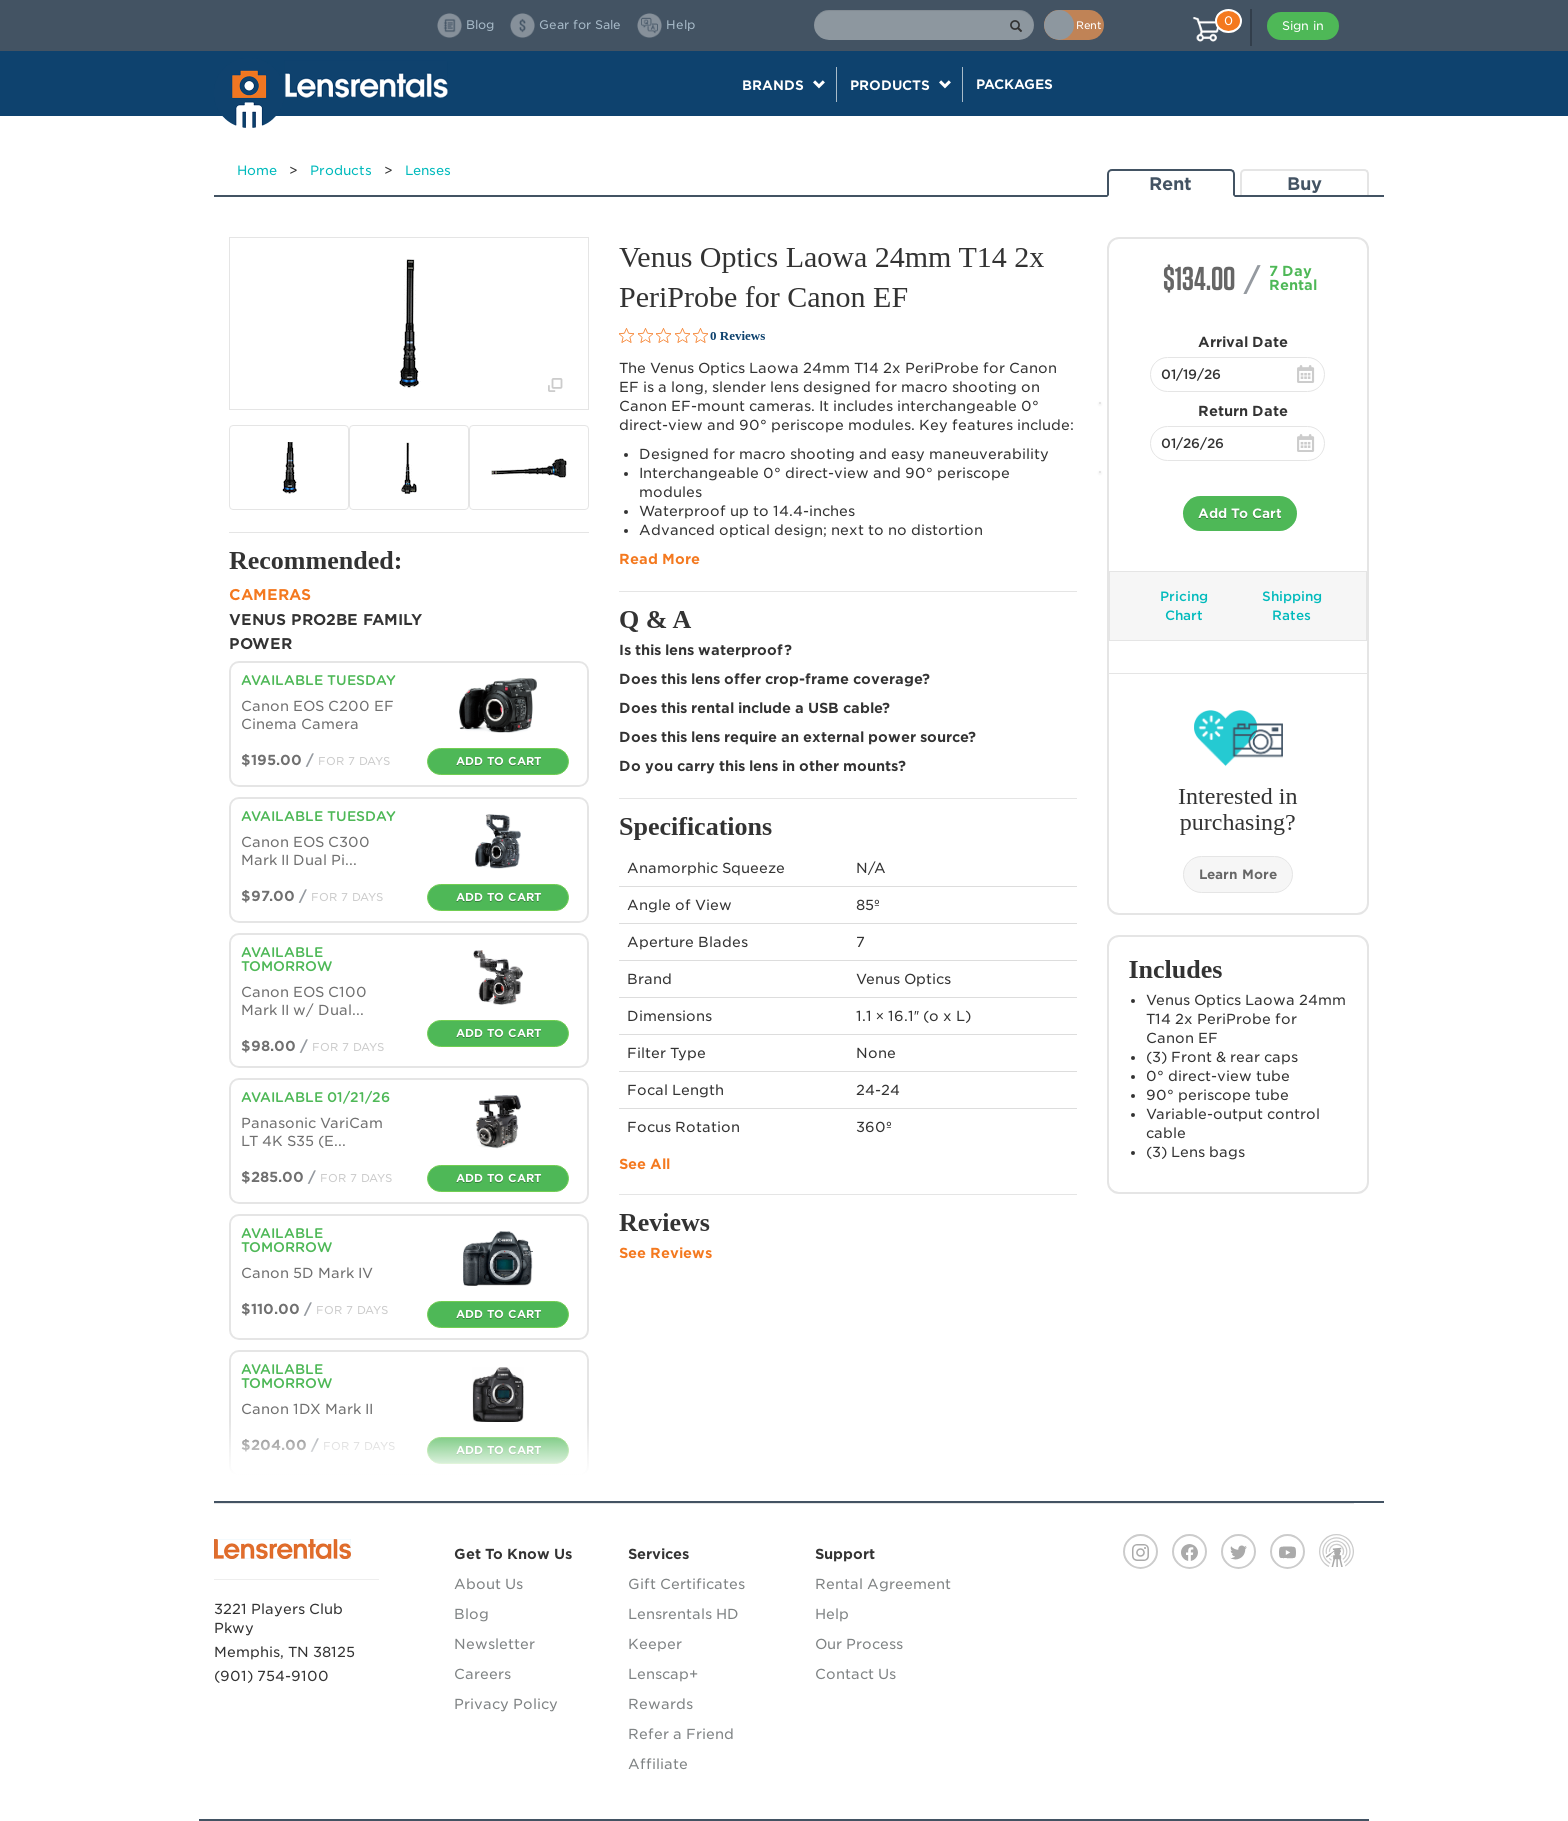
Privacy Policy (506, 1704)
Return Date (1243, 411)
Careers (482, 1674)
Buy (1304, 183)
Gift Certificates (686, 1584)
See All (644, 1164)
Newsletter (494, 1644)
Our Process (859, 1644)
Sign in (1303, 25)
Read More (659, 559)
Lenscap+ (663, 1674)
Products (341, 170)
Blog (471, 1614)
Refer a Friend (681, 1734)
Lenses (428, 170)
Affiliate (658, 1764)
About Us (488, 1584)
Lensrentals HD (683, 1614)
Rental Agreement (883, 1584)
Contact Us (855, 1674)
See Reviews (665, 1253)
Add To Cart (1240, 513)
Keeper (655, 1644)
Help (832, 1614)
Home (257, 170)
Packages (1014, 84)
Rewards (660, 1704)
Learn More (1238, 874)
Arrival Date (1243, 342)
